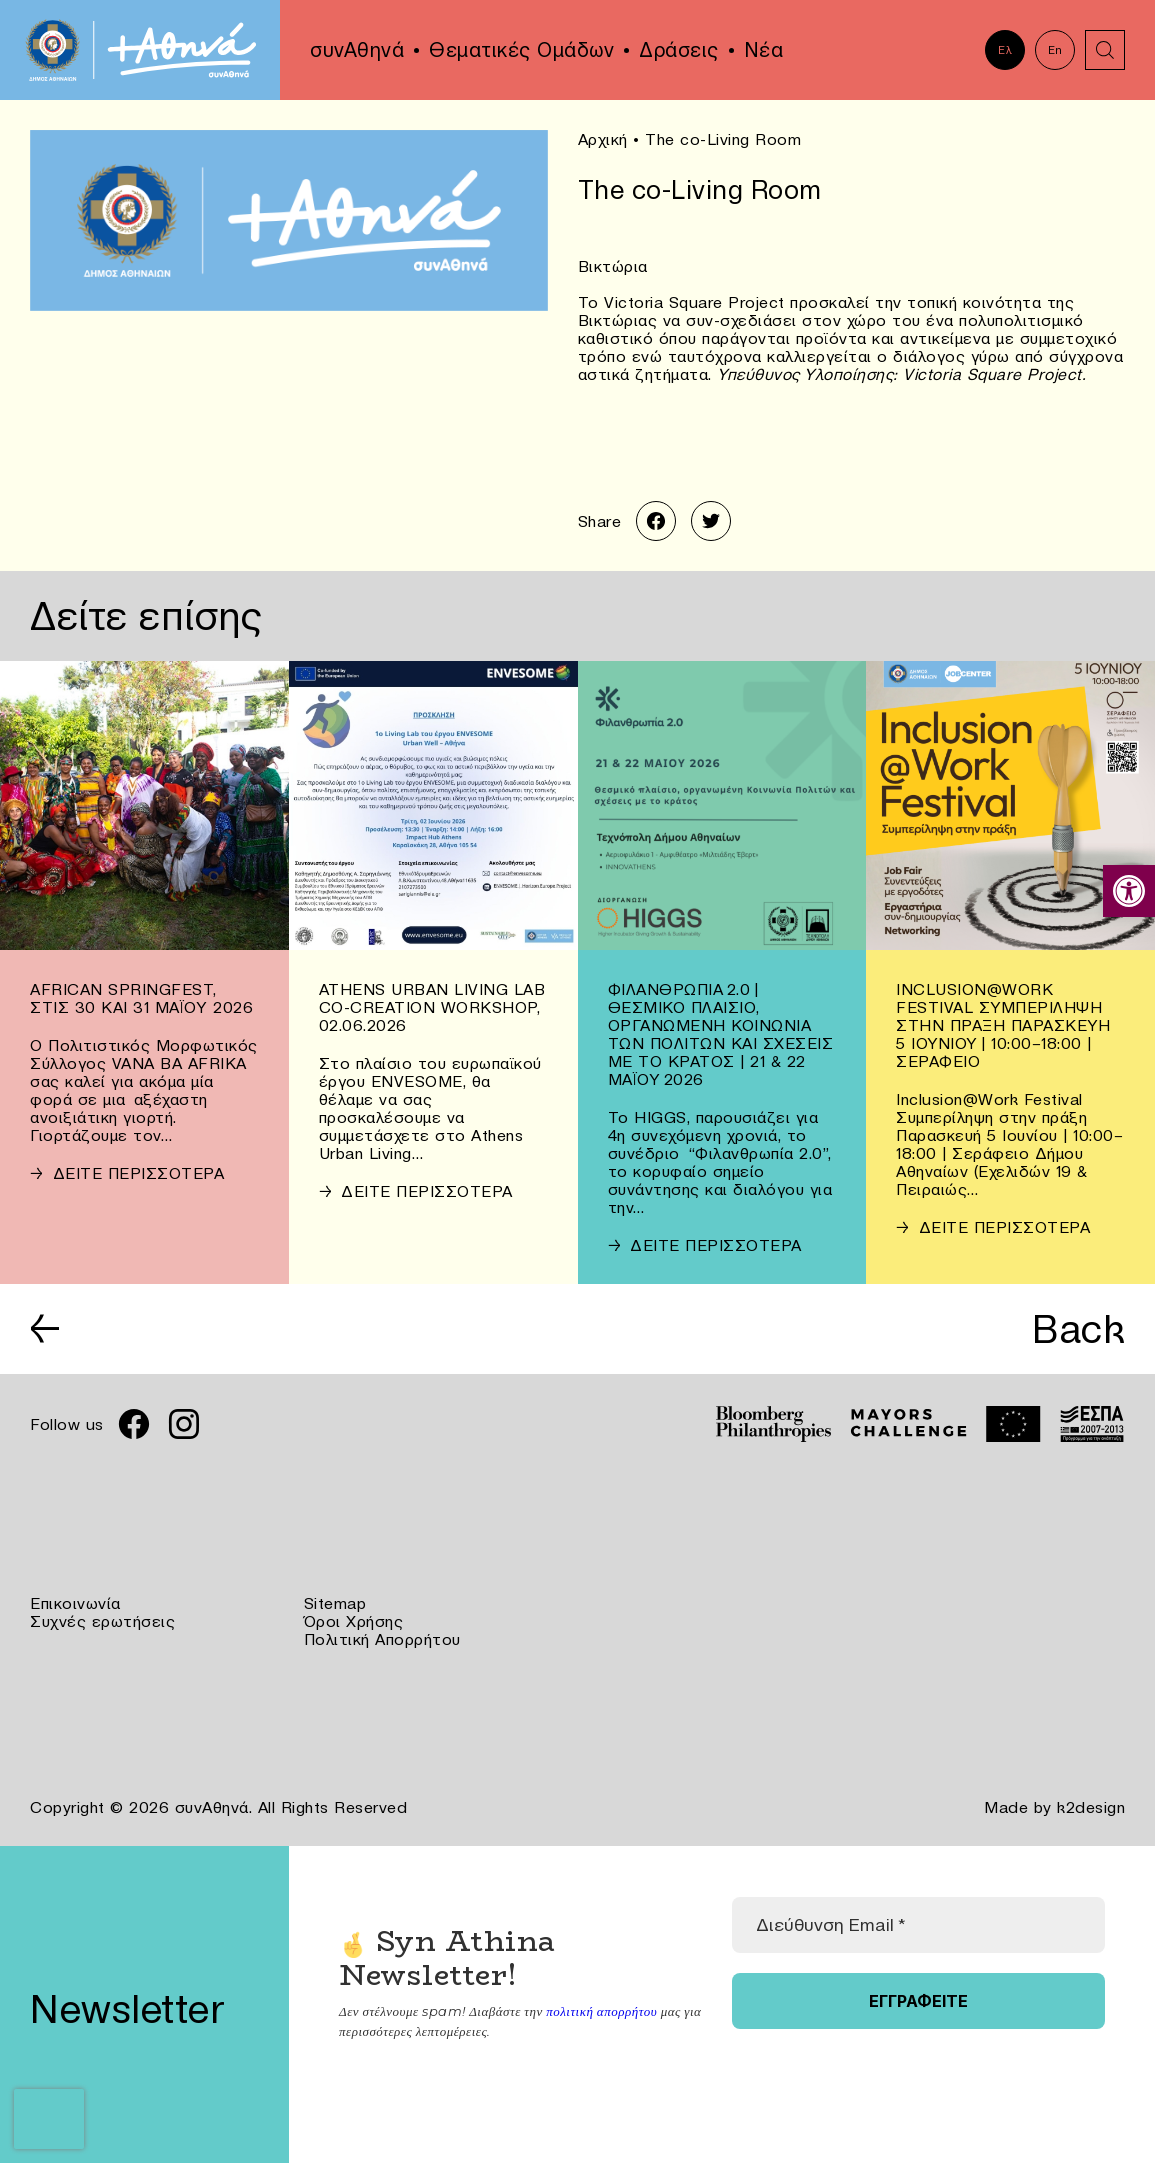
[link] (1129, 891)
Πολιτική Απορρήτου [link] (382, 1639)
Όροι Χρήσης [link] (354, 1621)
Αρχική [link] (603, 139)
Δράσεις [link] (679, 50)
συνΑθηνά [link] (357, 50)
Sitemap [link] (335, 1603)
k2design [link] (1091, 1807)
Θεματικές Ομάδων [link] (521, 50)
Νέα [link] (764, 50)
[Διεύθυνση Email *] (918, 1925)
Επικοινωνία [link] (75, 1603)
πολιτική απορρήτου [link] (601, 2011)
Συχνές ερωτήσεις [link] (102, 1621)
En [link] (1055, 50)
